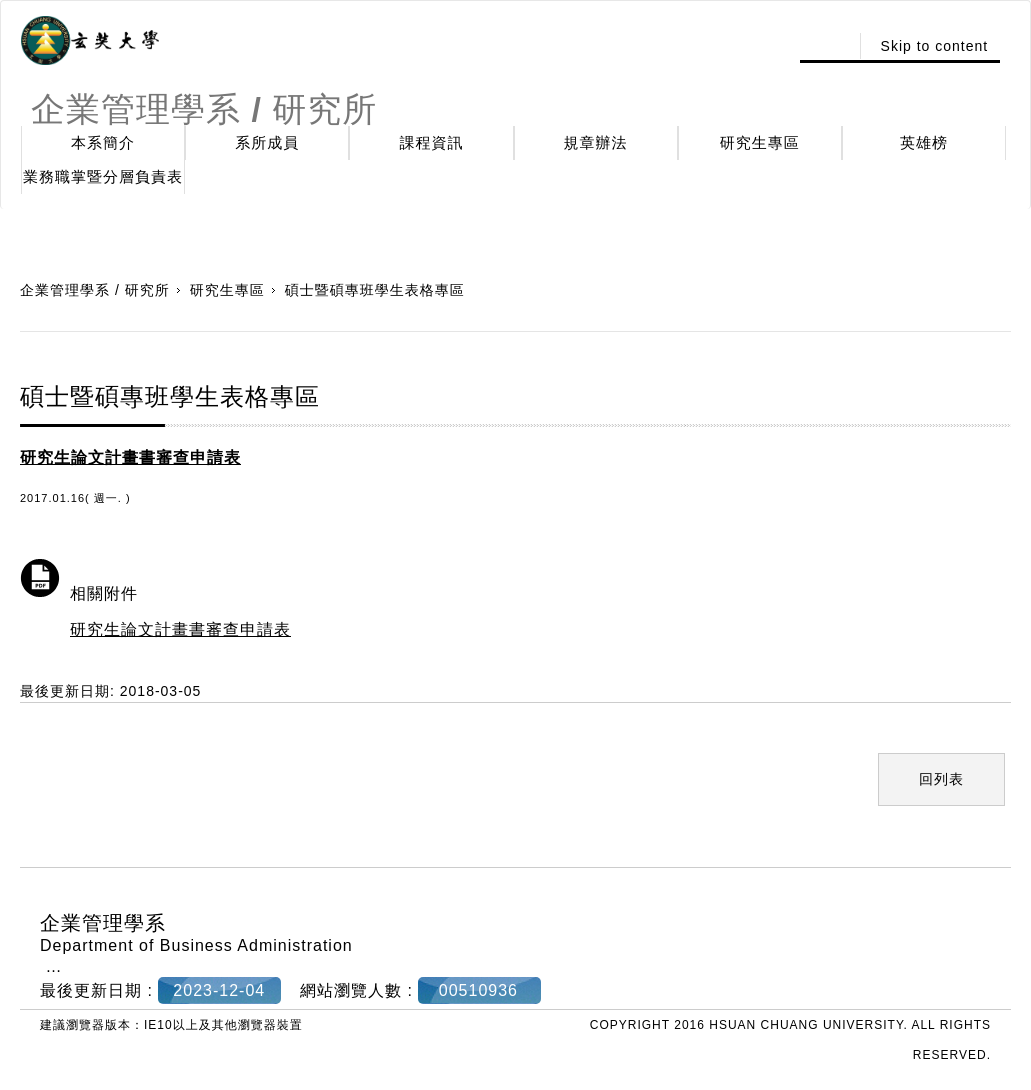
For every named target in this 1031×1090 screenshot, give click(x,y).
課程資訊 (431, 142)
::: (827, 46)
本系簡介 (103, 142)
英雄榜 (924, 142)
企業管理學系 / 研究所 (95, 290)
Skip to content (935, 46)
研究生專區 (760, 142)
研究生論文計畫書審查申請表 (180, 629)
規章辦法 (596, 142)
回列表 (941, 779)
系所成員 (267, 142)
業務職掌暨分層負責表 (103, 176)
